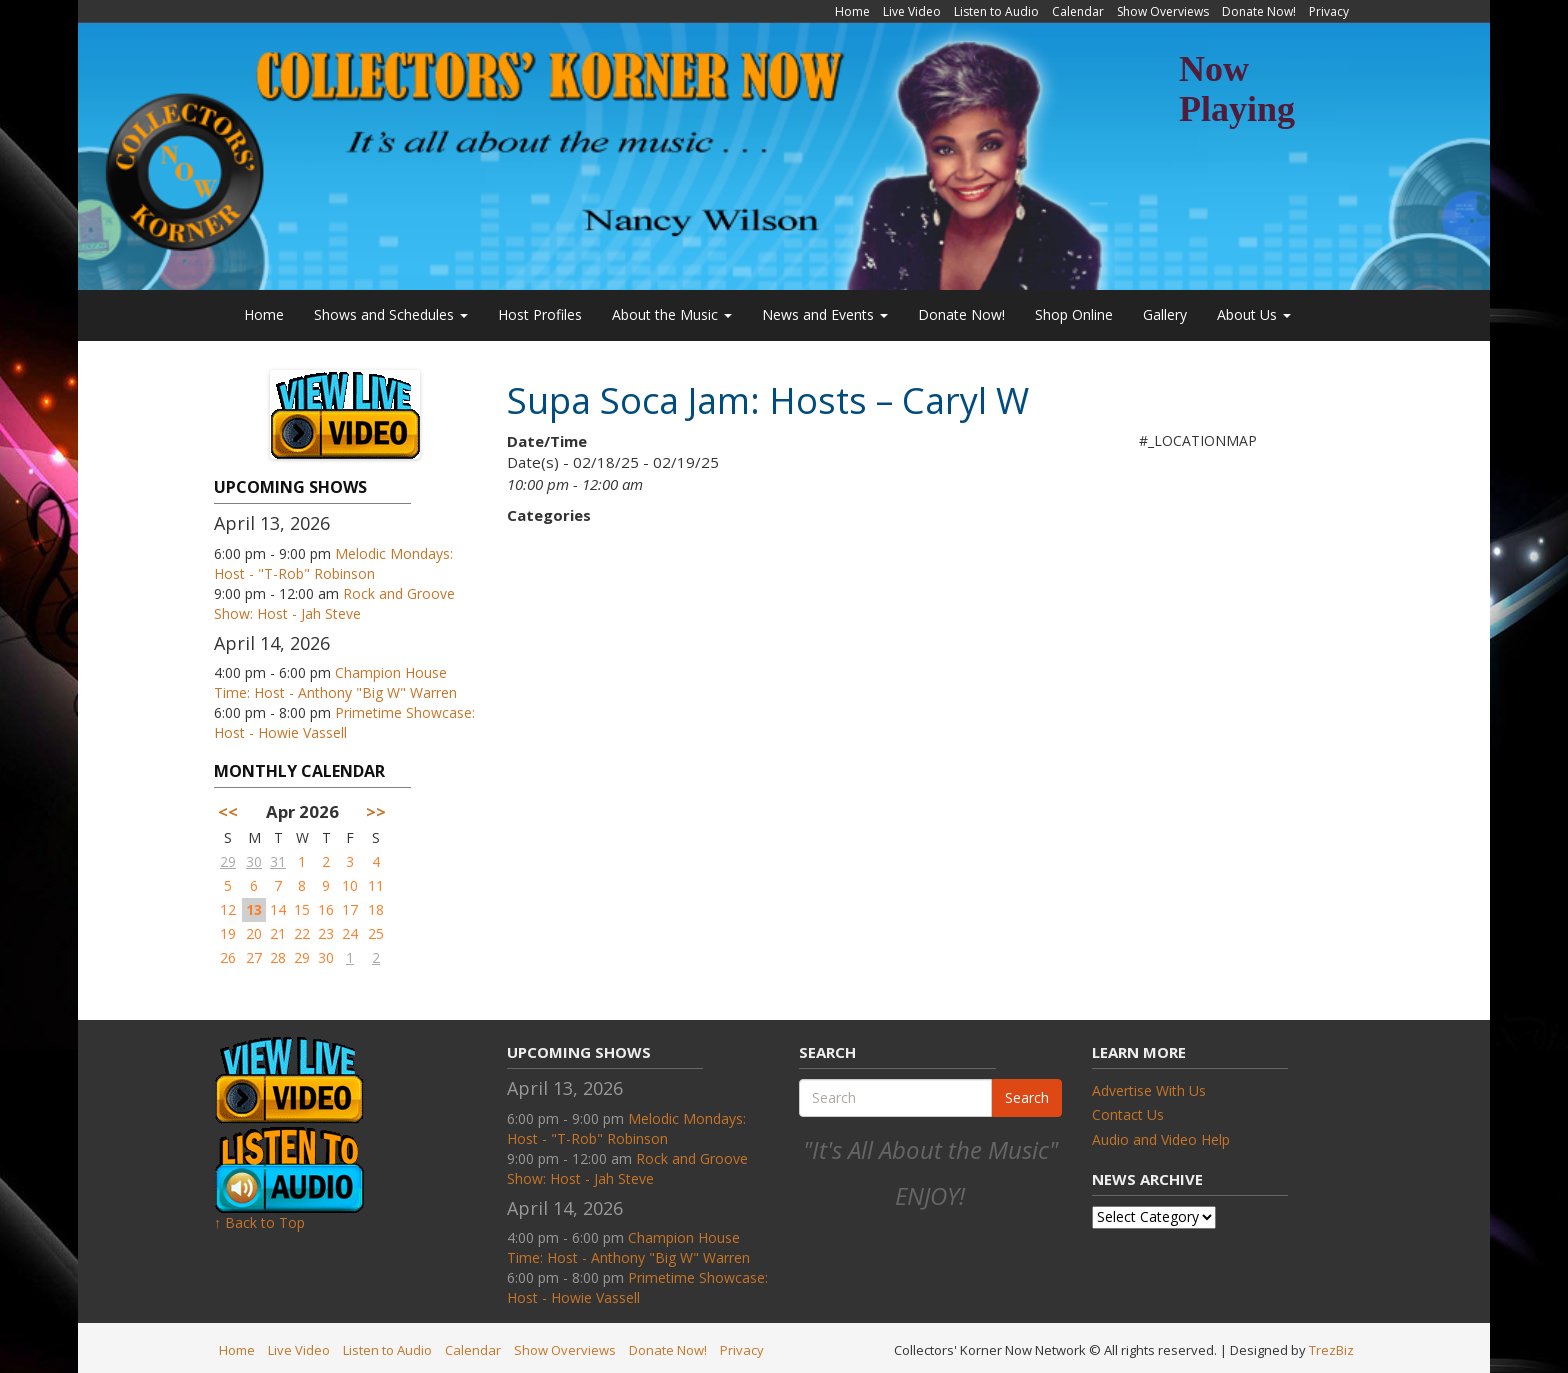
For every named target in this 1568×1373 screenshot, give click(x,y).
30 (254, 861)
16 (326, 909)
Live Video (912, 11)
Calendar (1078, 11)
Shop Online (1074, 314)
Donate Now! (1259, 11)
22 (302, 933)
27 (254, 957)
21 (278, 933)
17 (350, 909)
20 (254, 933)
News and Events (825, 314)
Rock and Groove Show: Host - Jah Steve (334, 603)
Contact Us (1128, 1114)
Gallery (1165, 314)
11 (376, 885)
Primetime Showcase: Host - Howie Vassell (344, 722)
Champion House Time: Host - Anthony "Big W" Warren (335, 682)
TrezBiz (1331, 1350)
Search (1027, 1097)
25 (376, 933)
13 (254, 909)
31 (278, 861)
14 (278, 909)
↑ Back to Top (259, 1222)
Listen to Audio (996, 11)
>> (376, 811)
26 (228, 957)
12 (228, 909)
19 (228, 933)
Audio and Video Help (1161, 1139)
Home (852, 11)
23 (326, 933)
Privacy (1329, 11)
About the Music (672, 314)
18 (376, 909)
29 (228, 861)
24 (350, 933)
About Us (1254, 314)
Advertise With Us (1149, 1090)
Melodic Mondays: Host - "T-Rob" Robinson (333, 563)
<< (228, 811)
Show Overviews (1163, 11)
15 (302, 909)
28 (278, 957)
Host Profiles (540, 314)
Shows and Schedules (391, 314)
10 (350, 885)
